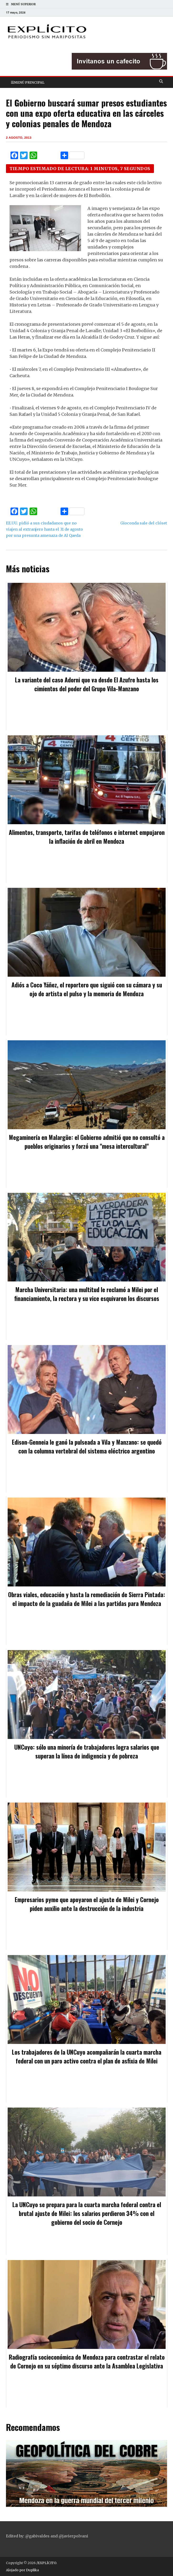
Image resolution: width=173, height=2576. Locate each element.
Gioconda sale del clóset (143, 523)
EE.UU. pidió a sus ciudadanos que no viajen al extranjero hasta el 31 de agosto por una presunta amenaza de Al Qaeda (44, 529)
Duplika (32, 2570)
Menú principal (29, 82)
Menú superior (23, 4)
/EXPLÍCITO (46, 2563)
